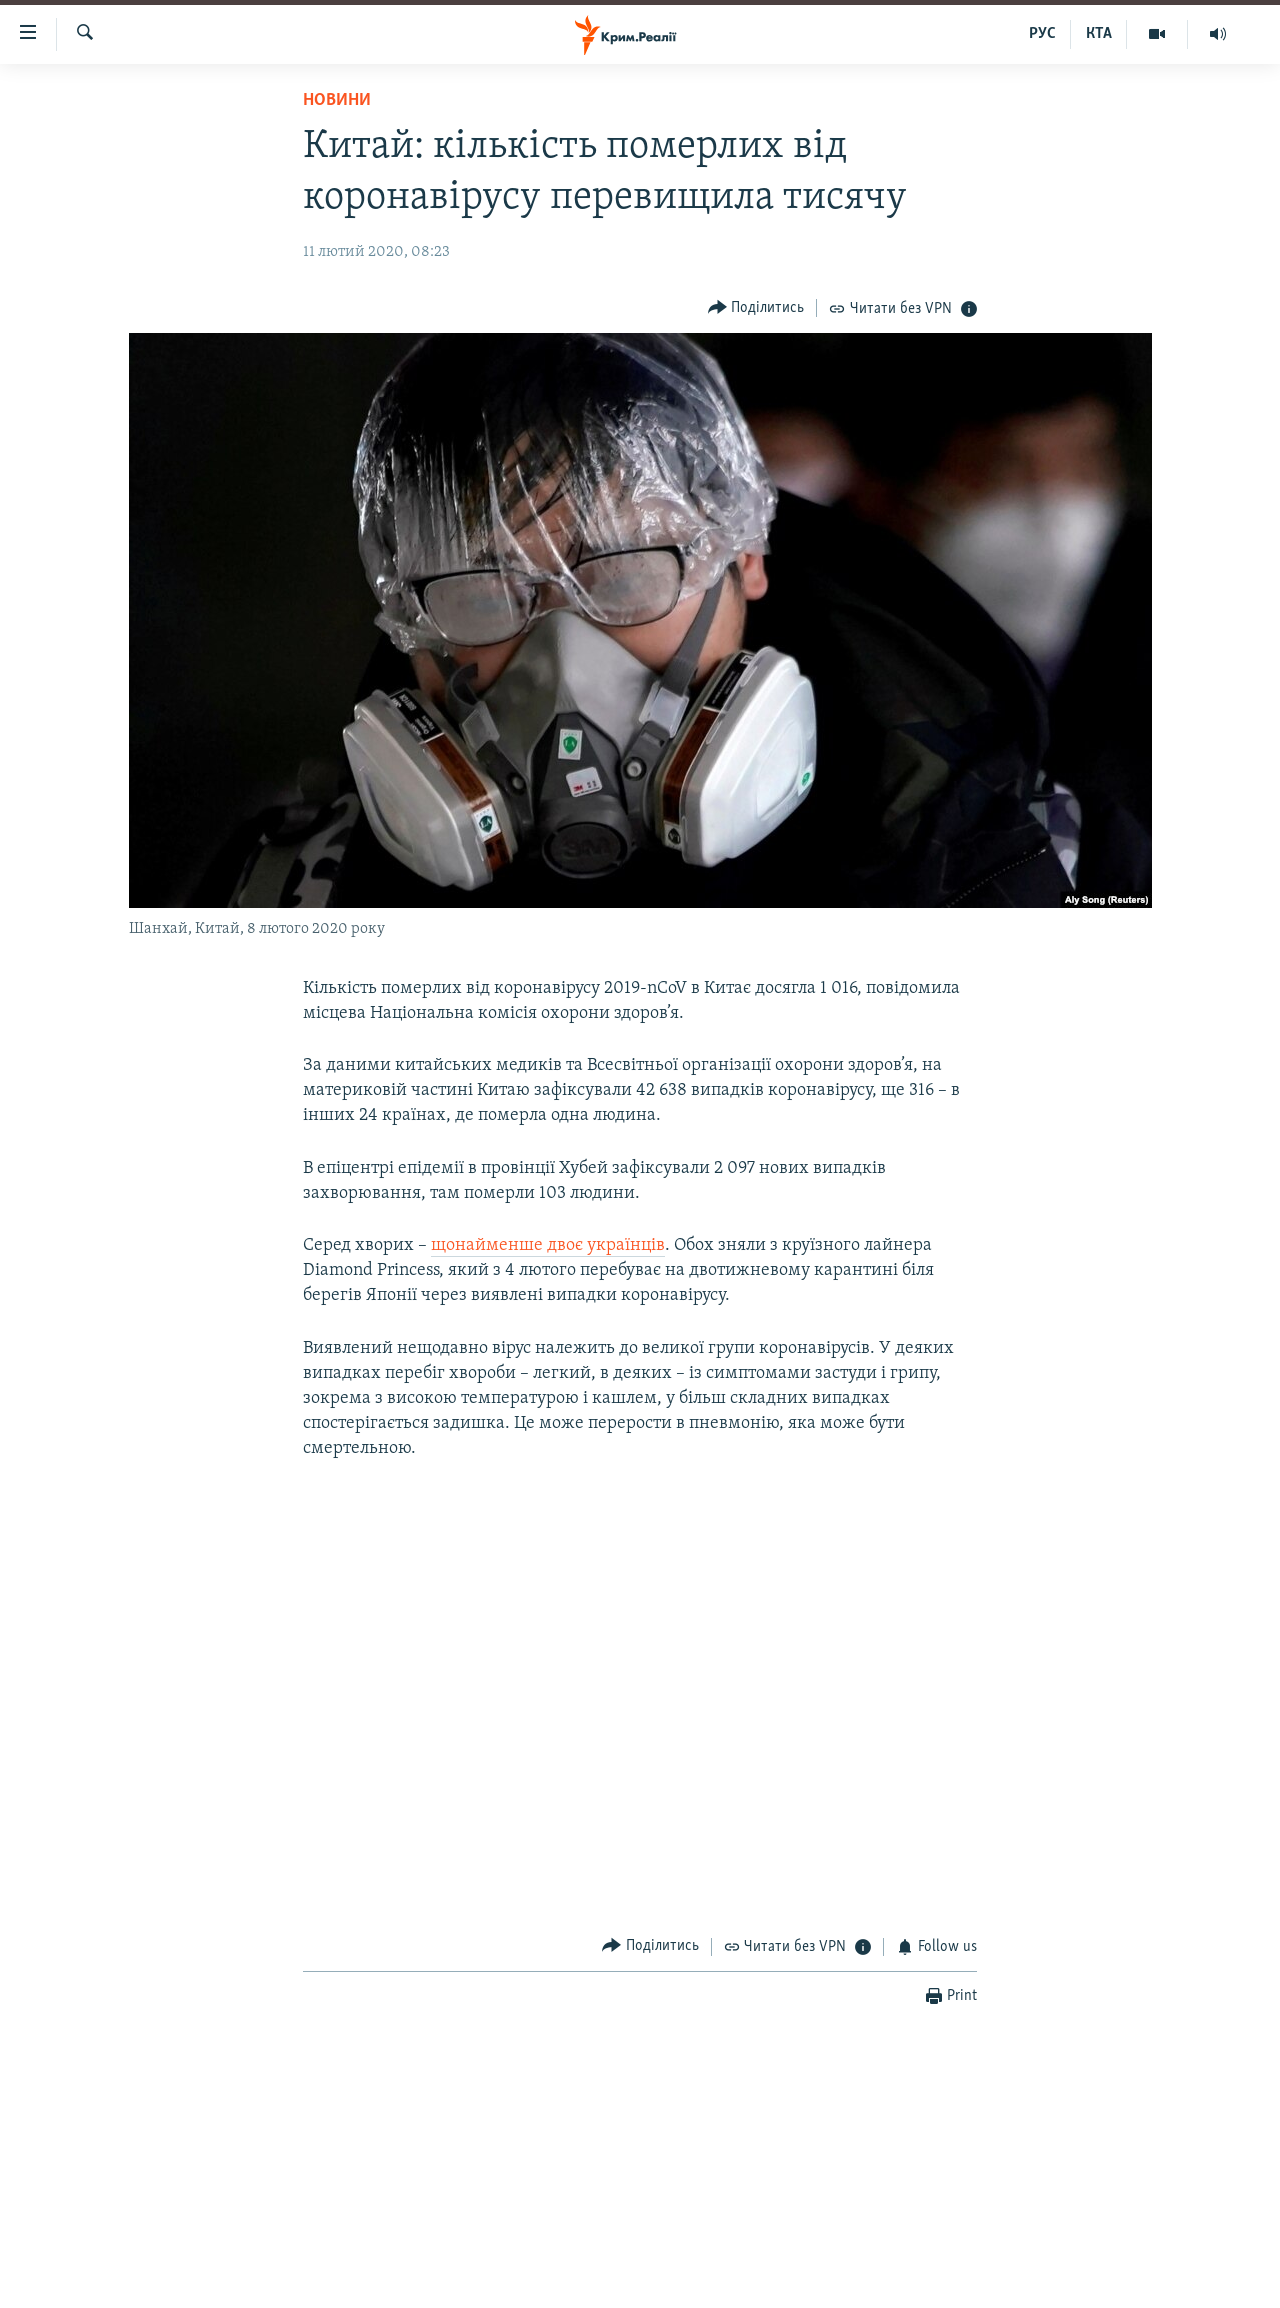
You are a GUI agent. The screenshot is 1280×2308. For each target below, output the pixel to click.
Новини (337, 100)
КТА (1099, 34)
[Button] (756, 307)
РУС (1042, 34)
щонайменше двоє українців (548, 1245)
